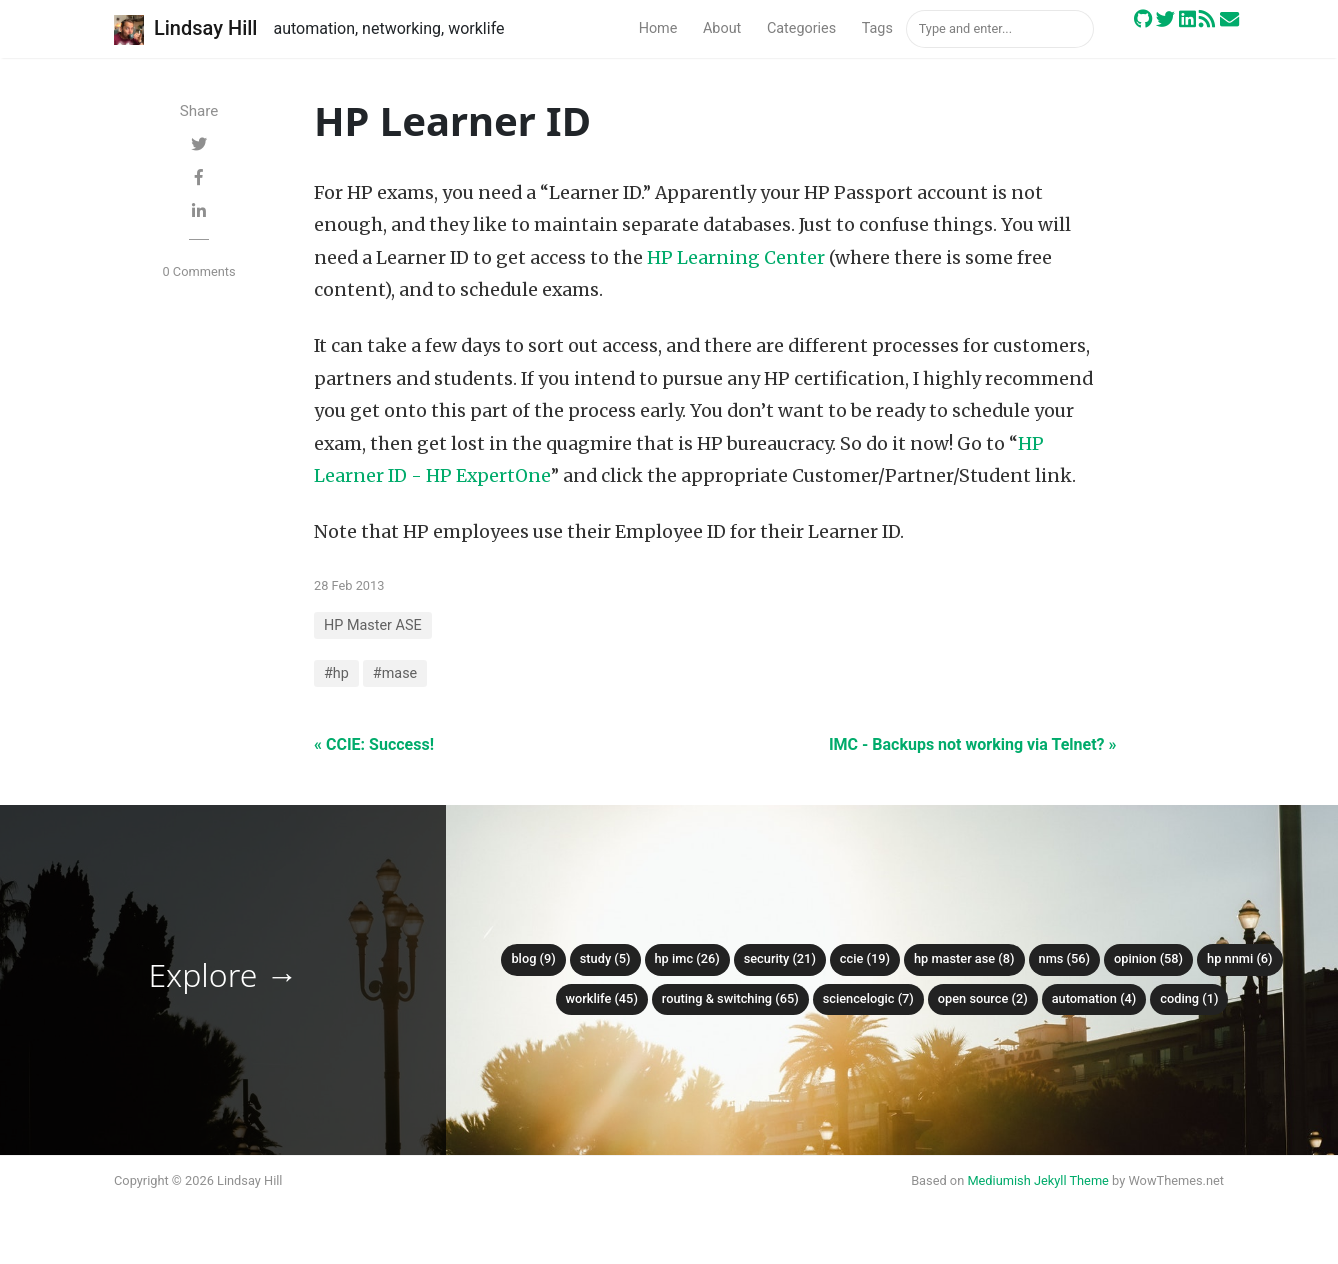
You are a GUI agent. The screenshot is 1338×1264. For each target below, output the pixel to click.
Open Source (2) (983, 998)
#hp (336, 673)
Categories (801, 28)
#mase (395, 673)
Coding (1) (1189, 998)
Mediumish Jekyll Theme (1038, 1180)
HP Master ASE (373, 625)
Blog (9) (533, 958)
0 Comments (198, 271)
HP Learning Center (736, 258)
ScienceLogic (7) (868, 998)
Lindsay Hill (185, 30)
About (722, 28)
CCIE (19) (865, 958)
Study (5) (605, 958)
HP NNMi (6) (1240, 958)
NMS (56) (1065, 958)
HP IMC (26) (687, 958)
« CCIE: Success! (374, 744)
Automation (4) (1094, 998)
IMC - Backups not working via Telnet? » (973, 744)
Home (658, 28)
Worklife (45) (602, 998)
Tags (877, 28)
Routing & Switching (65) (730, 998)
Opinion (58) (1148, 958)
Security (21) (780, 958)
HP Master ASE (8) (964, 958)
